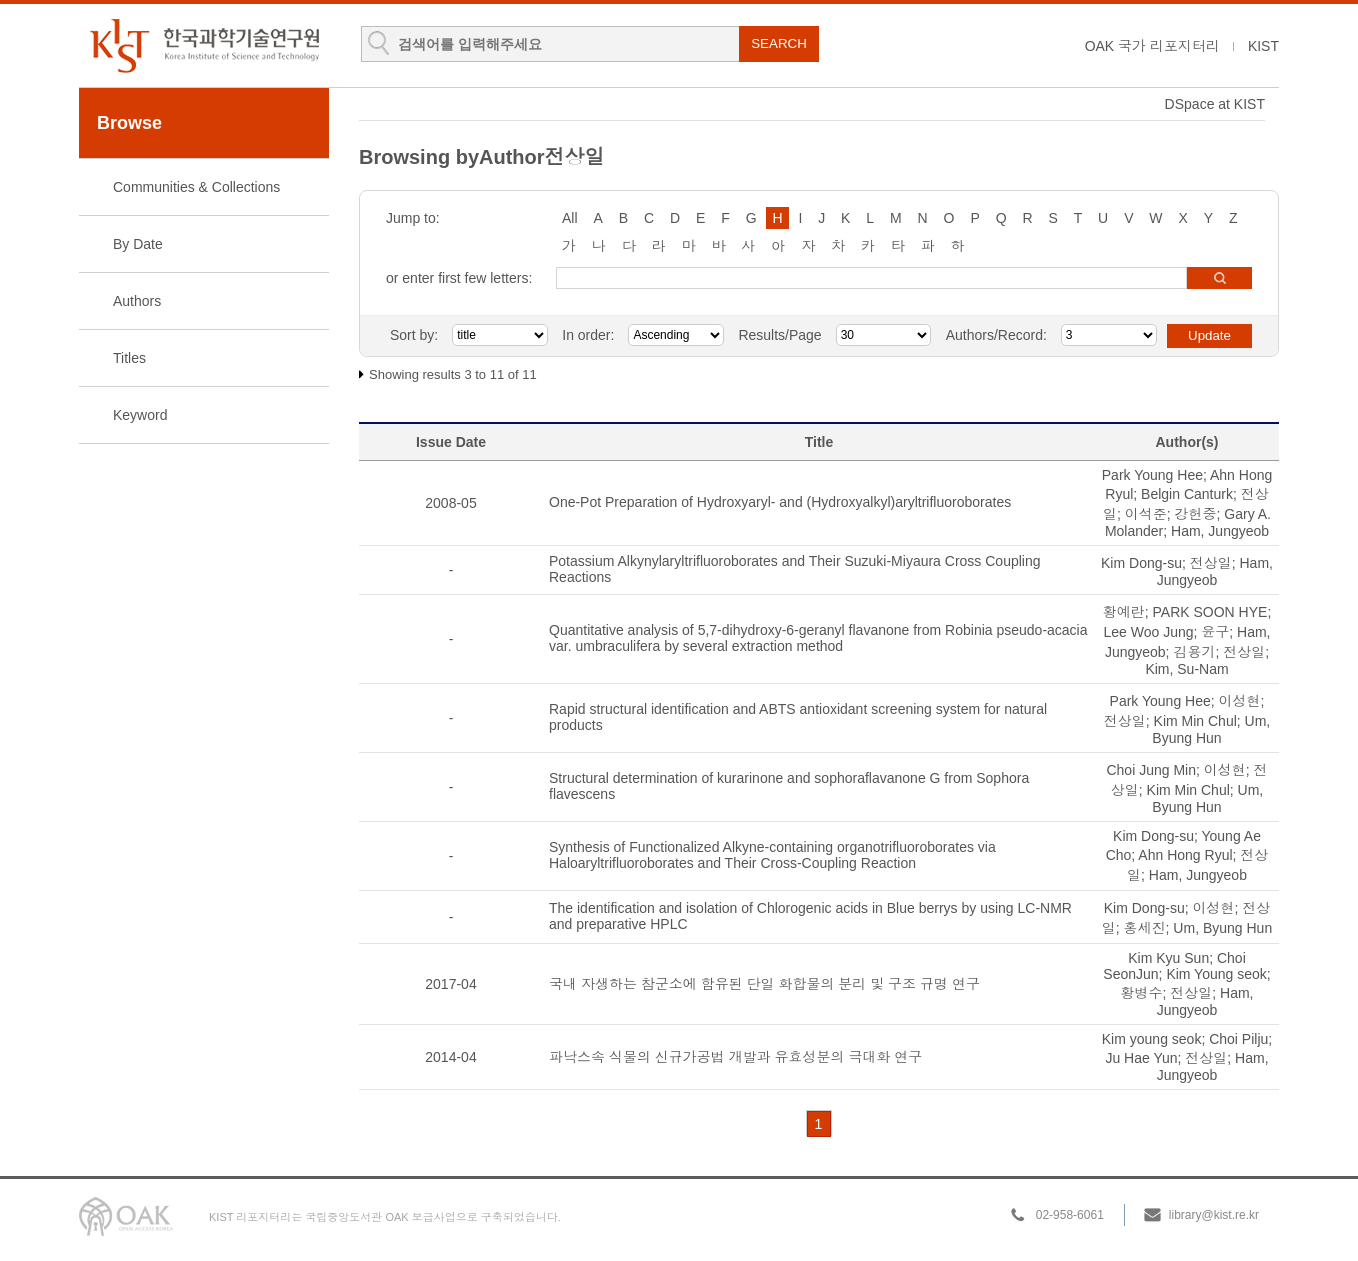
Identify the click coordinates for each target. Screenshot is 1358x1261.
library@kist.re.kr (1214, 1215)
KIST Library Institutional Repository (204, 45)
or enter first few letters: (459, 278)
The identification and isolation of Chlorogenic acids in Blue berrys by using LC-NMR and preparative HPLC (810, 916)
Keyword (140, 415)
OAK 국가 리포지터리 (1152, 46)
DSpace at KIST (1215, 104)
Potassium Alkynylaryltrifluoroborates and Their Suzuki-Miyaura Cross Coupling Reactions (795, 569)
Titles (129, 358)
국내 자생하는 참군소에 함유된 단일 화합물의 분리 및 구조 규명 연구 (764, 984)
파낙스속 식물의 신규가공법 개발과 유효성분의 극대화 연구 (735, 1057)
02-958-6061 (1070, 1215)
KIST (1263, 46)
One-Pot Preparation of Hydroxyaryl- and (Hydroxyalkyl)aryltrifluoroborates (780, 502)
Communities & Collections (196, 187)
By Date (138, 244)
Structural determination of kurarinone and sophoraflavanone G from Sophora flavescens (789, 786)
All (570, 218)
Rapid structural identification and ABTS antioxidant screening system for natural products (798, 717)
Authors (137, 301)
